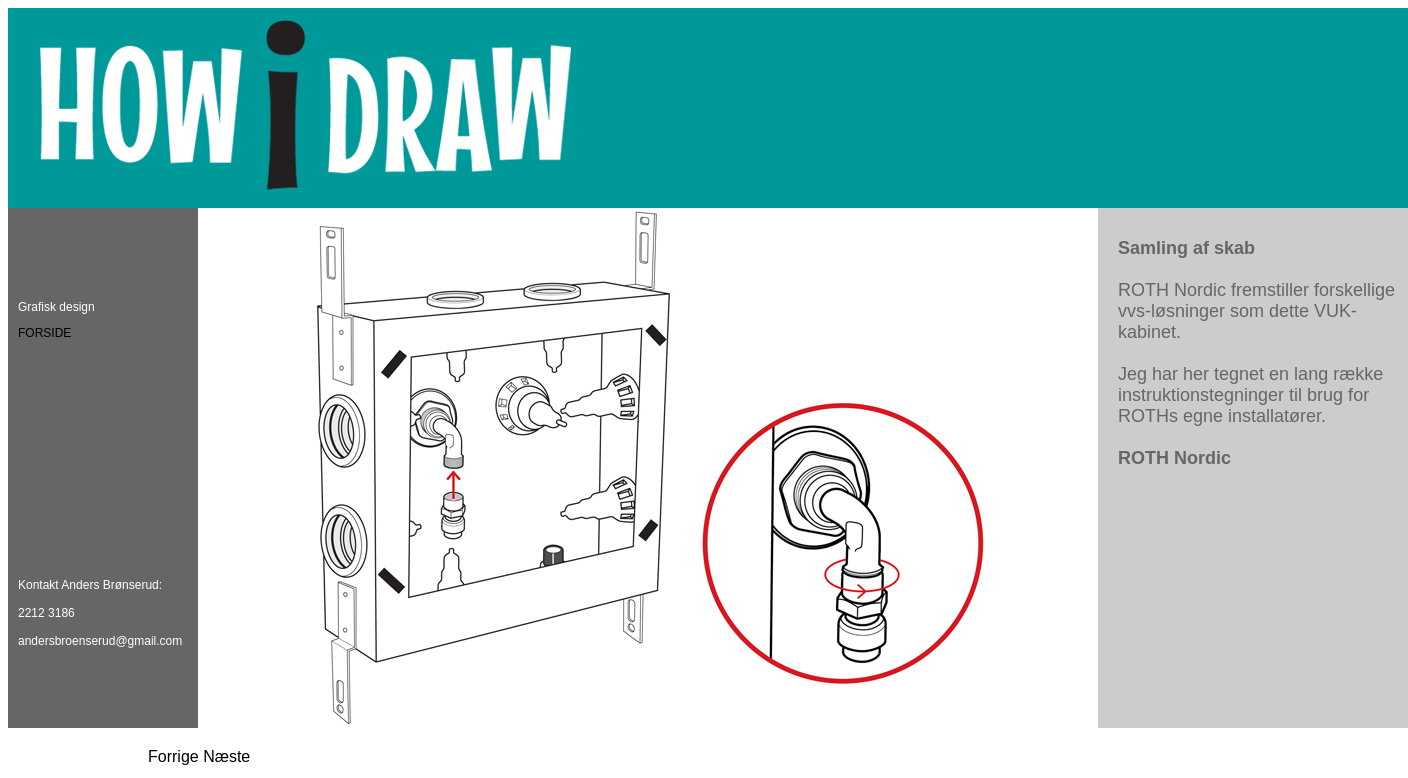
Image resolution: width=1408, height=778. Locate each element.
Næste (226, 756)
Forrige (173, 756)
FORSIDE (44, 333)
